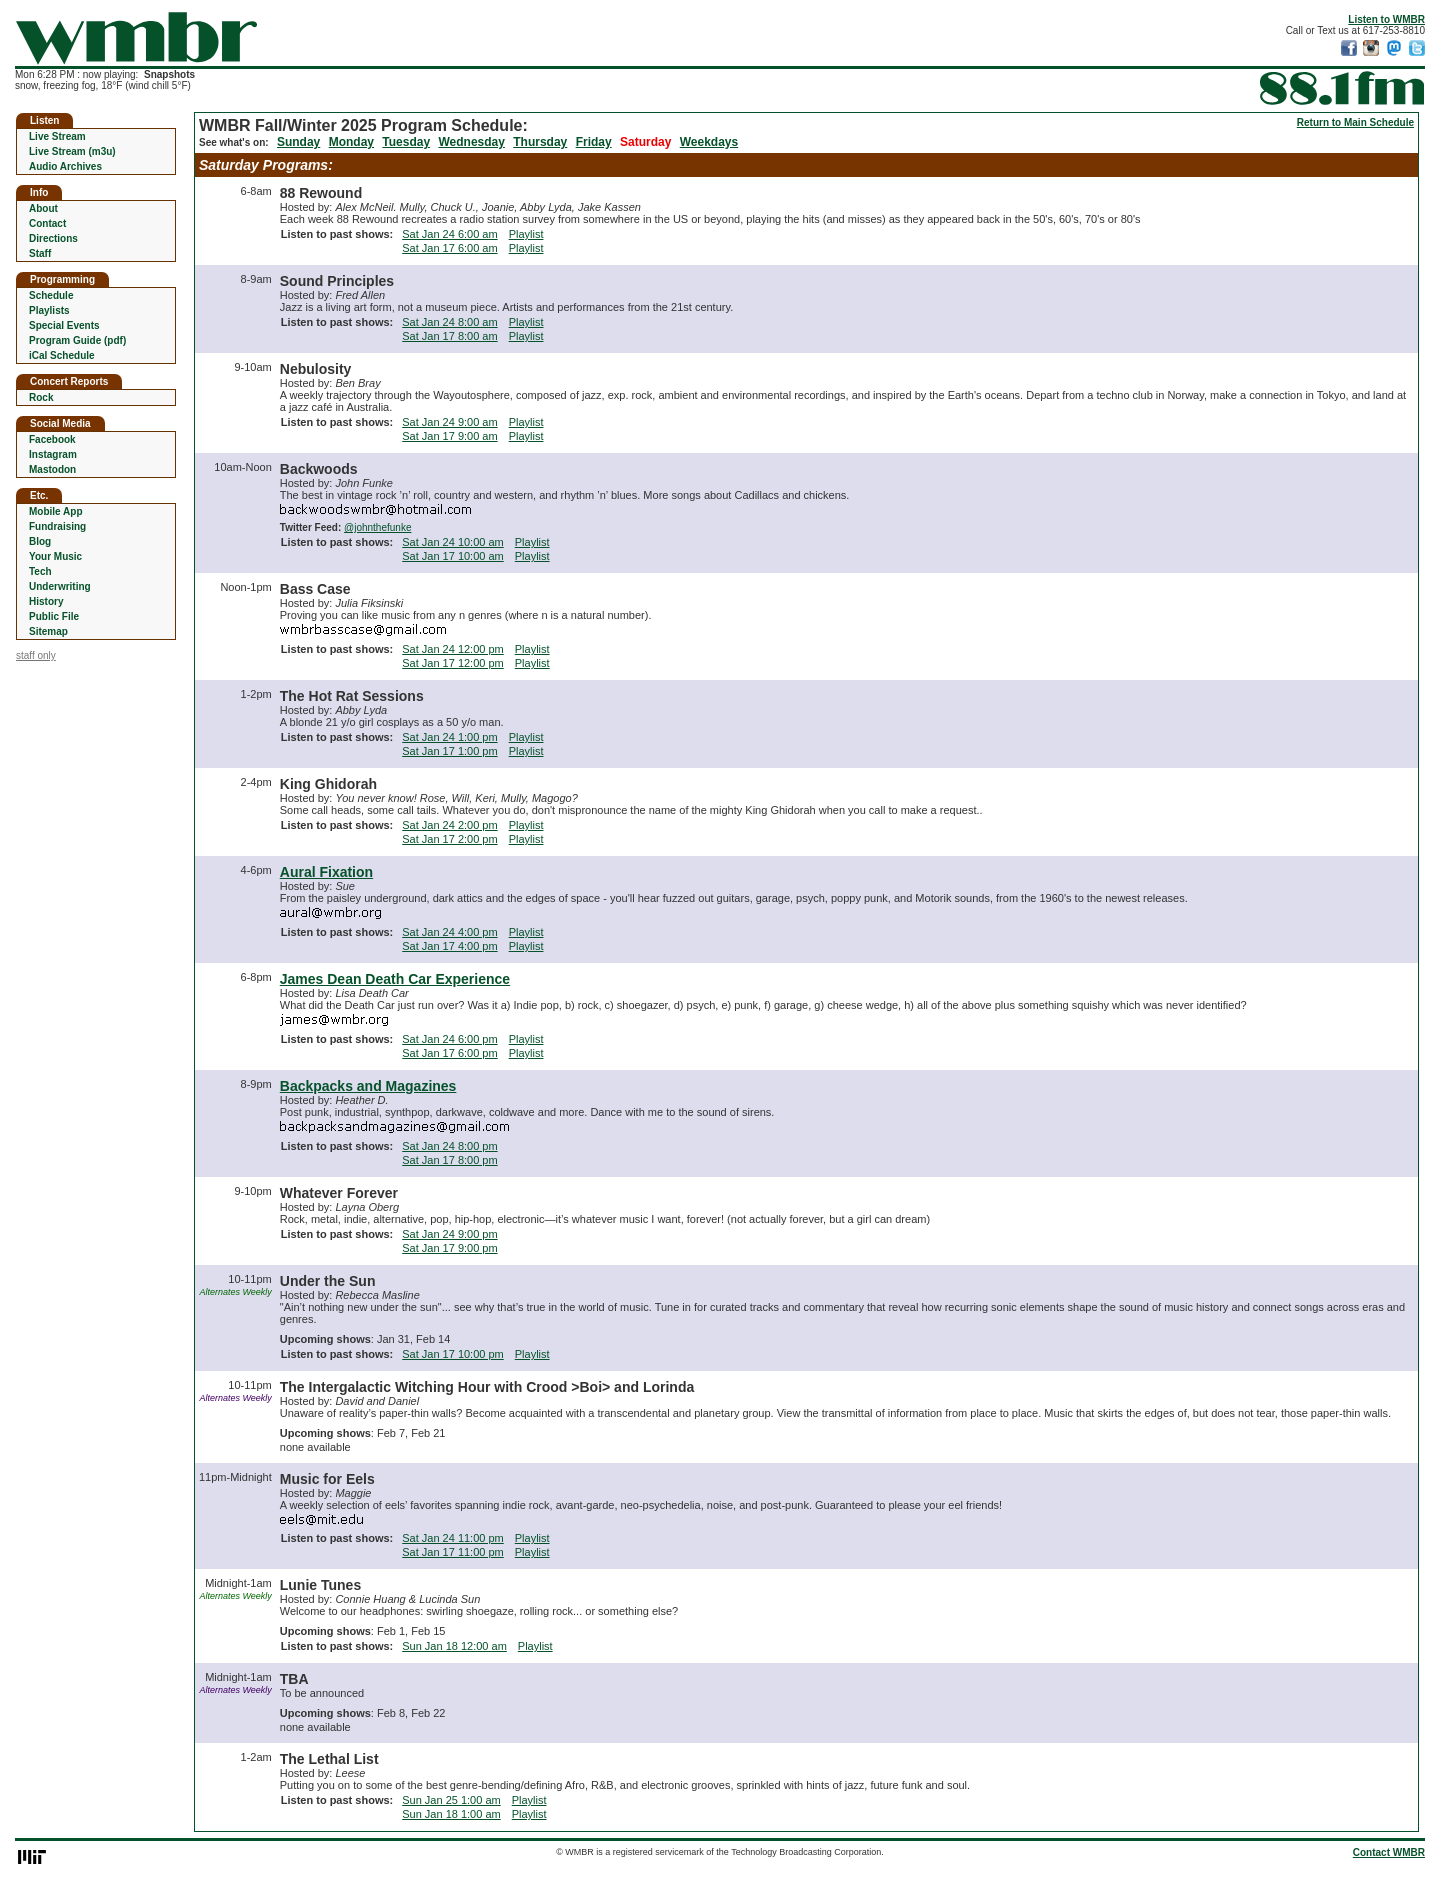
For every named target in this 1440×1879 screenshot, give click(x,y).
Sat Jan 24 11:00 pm (453, 1538)
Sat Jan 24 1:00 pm (449, 737)
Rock (41, 397)
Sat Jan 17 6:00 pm (449, 1053)
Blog (40, 541)
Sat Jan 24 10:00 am (453, 542)
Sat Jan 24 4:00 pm (449, 932)
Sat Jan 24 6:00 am (449, 234)
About (43, 208)
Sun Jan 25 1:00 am (451, 1800)
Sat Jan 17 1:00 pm (449, 751)
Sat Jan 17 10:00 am (453, 556)
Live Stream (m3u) (72, 151)
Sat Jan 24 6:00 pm (449, 1039)
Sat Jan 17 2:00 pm (449, 839)
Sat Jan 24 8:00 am (449, 322)
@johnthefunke (377, 527)
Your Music (55, 556)
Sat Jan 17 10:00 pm (453, 1354)
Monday (351, 142)
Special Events (64, 325)
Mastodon (52, 469)
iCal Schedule (62, 355)
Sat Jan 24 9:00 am (449, 422)
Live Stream (57, 136)
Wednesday (471, 142)
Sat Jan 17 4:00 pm (449, 946)
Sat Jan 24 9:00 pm (449, 1234)
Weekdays (709, 142)
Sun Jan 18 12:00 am (454, 1646)
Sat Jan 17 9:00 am (449, 436)
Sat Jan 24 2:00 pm (449, 825)
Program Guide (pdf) (77, 340)
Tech (40, 571)
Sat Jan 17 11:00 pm (453, 1552)
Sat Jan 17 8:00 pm (449, 1160)
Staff (40, 253)
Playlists (49, 310)
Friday (594, 142)
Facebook (52, 439)
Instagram (53, 454)
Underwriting (60, 586)
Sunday (298, 142)
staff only (36, 655)
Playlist (526, 234)
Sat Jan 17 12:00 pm (453, 663)
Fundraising (57, 526)
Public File (54, 616)
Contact (47, 223)
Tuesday (406, 142)
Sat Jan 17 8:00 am (449, 336)
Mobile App (56, 511)
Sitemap (48, 631)
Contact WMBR (1389, 1852)
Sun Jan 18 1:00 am (451, 1814)
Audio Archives (65, 166)
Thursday (540, 142)
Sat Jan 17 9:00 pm (449, 1248)
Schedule (51, 295)
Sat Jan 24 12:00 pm (453, 649)
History (46, 601)
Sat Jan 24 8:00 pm (449, 1146)
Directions (53, 238)
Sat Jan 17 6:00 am (449, 248)
